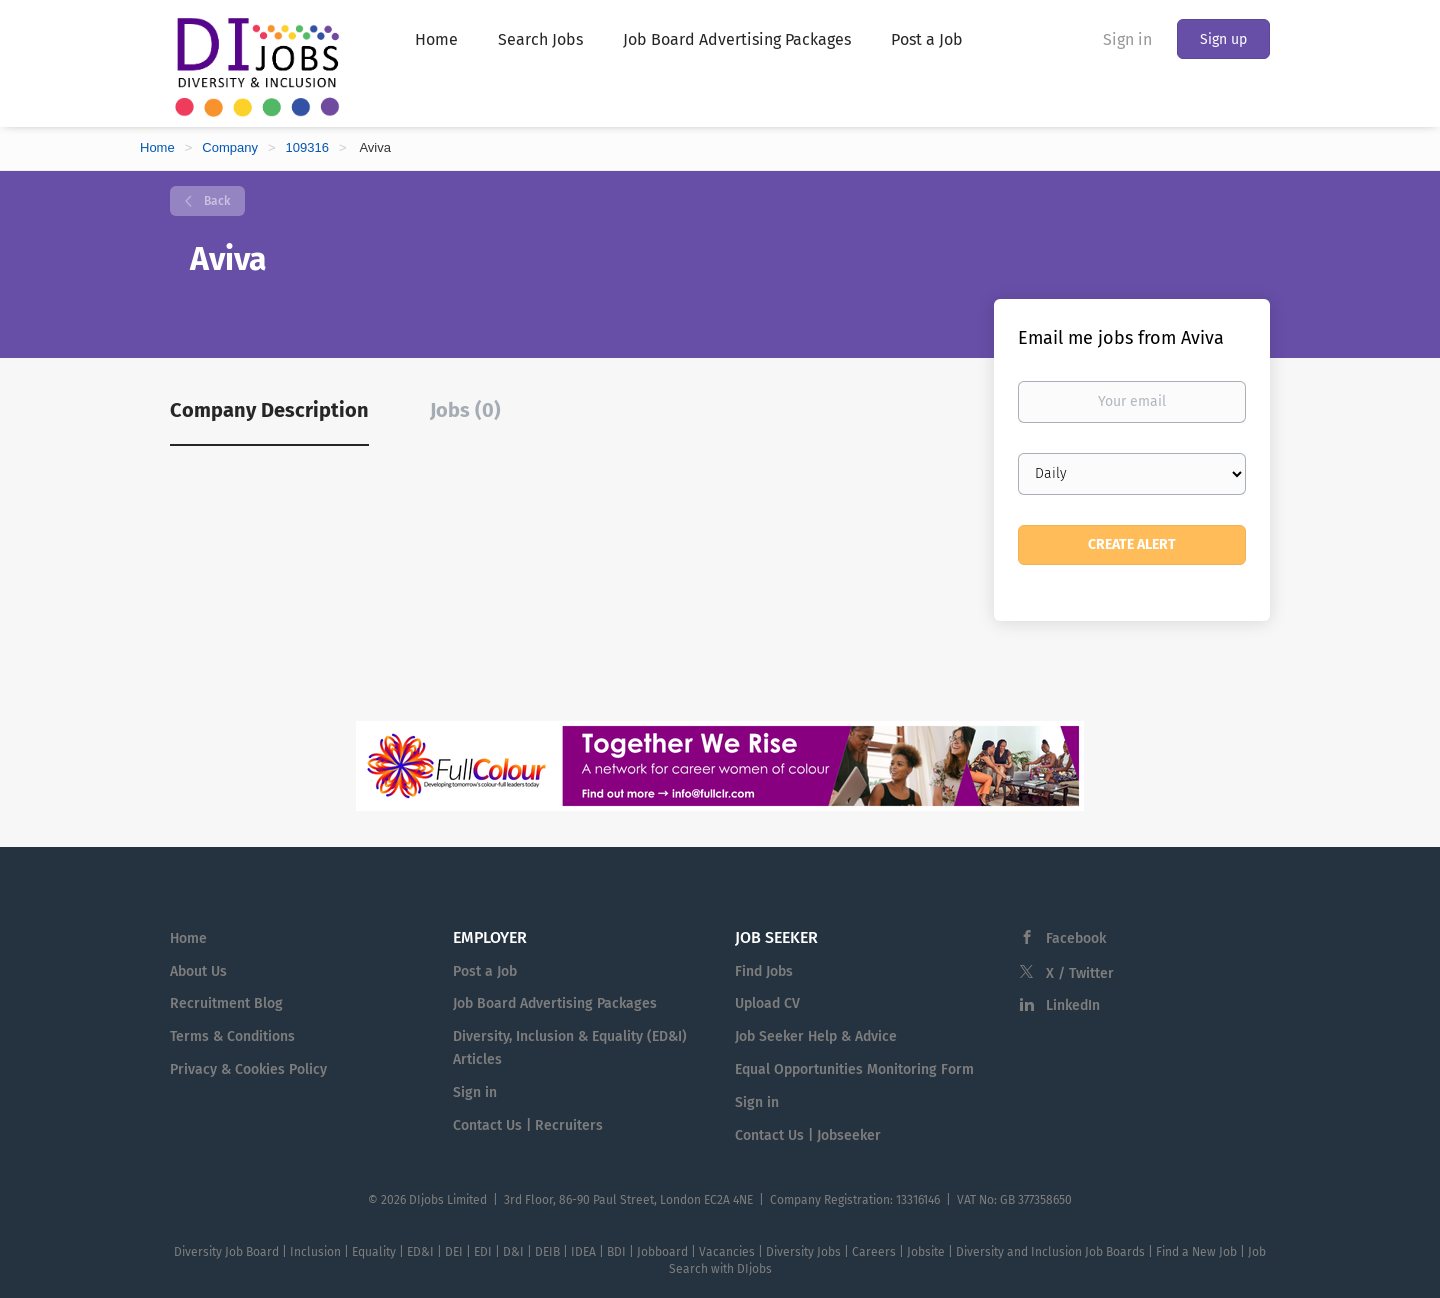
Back (215, 201)
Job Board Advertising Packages (555, 1003)
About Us (198, 971)
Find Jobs (764, 971)
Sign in (1127, 39)
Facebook (1076, 938)
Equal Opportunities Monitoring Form (854, 1069)
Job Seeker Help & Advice (816, 1036)
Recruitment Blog (226, 1003)
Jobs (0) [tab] (465, 410)
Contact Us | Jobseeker (808, 1135)
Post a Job (485, 971)
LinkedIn (1073, 1005)
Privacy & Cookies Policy (248, 1069)
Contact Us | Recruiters (528, 1125)
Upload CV (767, 1003)
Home (157, 147)
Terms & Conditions (232, 1036)
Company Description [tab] (269, 410)
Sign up (1223, 39)
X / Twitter (1080, 973)
